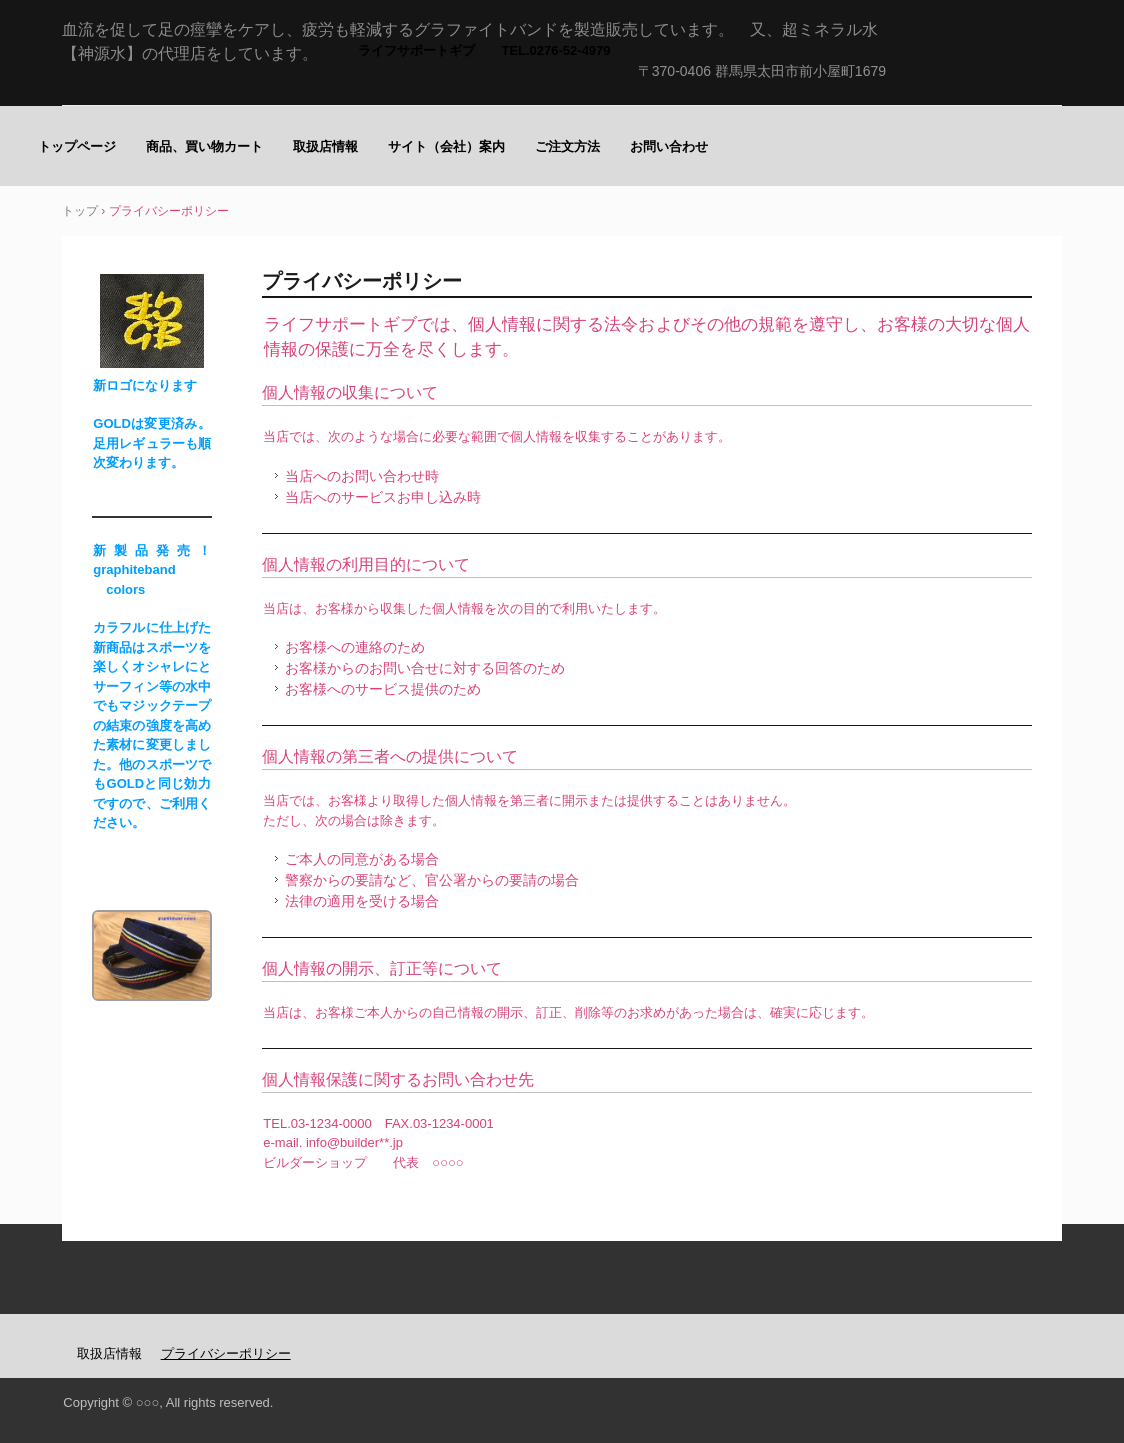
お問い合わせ (669, 146)
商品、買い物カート (204, 146)
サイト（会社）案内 (446, 146)
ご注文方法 (567, 146)
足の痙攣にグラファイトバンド (970, 86)
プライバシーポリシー (226, 1353)
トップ (80, 211)
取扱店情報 (325, 146)
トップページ (77, 146)
